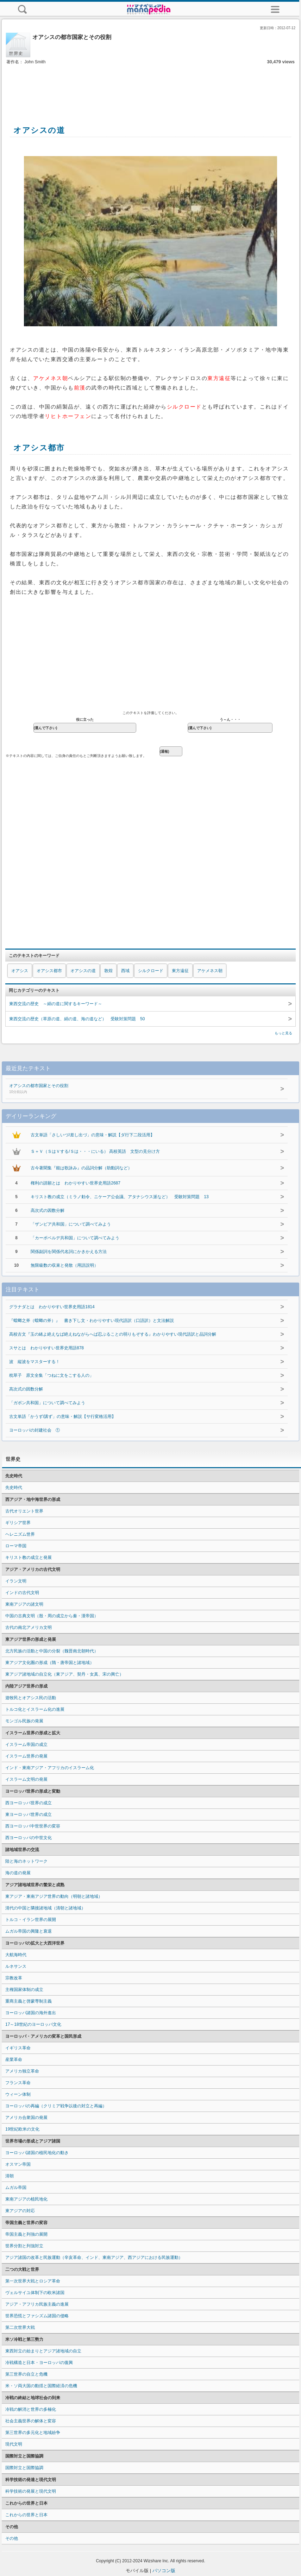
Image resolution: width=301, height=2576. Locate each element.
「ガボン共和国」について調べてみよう (47, 1402)
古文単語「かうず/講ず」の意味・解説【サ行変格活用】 (62, 1416)
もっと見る (283, 1033)
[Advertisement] (150, 87)
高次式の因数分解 (47, 1210)
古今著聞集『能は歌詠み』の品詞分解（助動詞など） (81, 1167)
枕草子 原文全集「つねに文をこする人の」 (51, 1375)
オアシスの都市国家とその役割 (127, 1089)
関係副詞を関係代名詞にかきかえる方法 (69, 1251)
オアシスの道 (83, 970)
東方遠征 (180, 970)
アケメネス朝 (209, 970)
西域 (125, 970)
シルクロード (150, 970)
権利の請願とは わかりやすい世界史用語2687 (75, 1183)
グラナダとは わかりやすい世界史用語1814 (52, 1306)
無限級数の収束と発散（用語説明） (64, 1265)
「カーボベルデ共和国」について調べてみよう (75, 1237)
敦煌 (108, 970)
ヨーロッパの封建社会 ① (34, 1430)
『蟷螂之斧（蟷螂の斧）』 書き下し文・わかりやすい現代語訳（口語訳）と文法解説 (91, 1320)
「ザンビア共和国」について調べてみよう (71, 1224)
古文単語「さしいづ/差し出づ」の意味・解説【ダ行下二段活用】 (92, 1134)
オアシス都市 (49, 970)
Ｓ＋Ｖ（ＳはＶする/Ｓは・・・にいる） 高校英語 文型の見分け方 (95, 1151)
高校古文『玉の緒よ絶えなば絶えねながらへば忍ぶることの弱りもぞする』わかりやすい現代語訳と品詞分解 (112, 1334)
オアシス (19, 970)
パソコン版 (163, 2570)
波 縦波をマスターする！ (34, 1361)
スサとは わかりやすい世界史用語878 (46, 1347)
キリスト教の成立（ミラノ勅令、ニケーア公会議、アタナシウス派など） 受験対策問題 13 (119, 1196)
